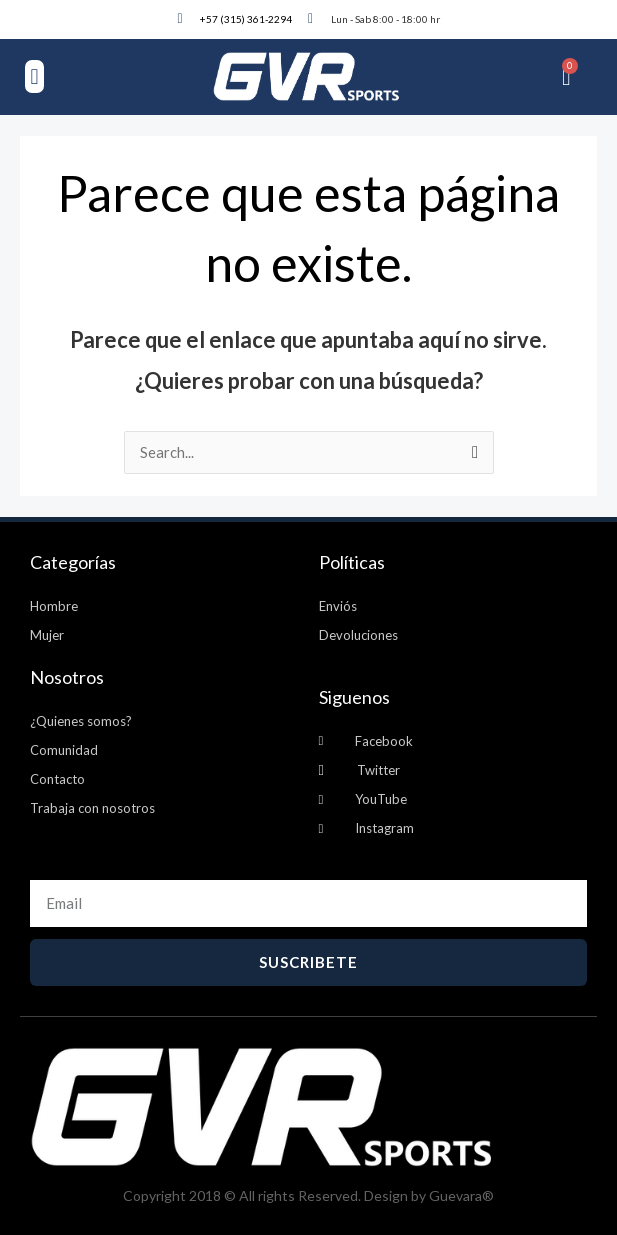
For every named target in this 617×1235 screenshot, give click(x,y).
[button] (34, 76)
